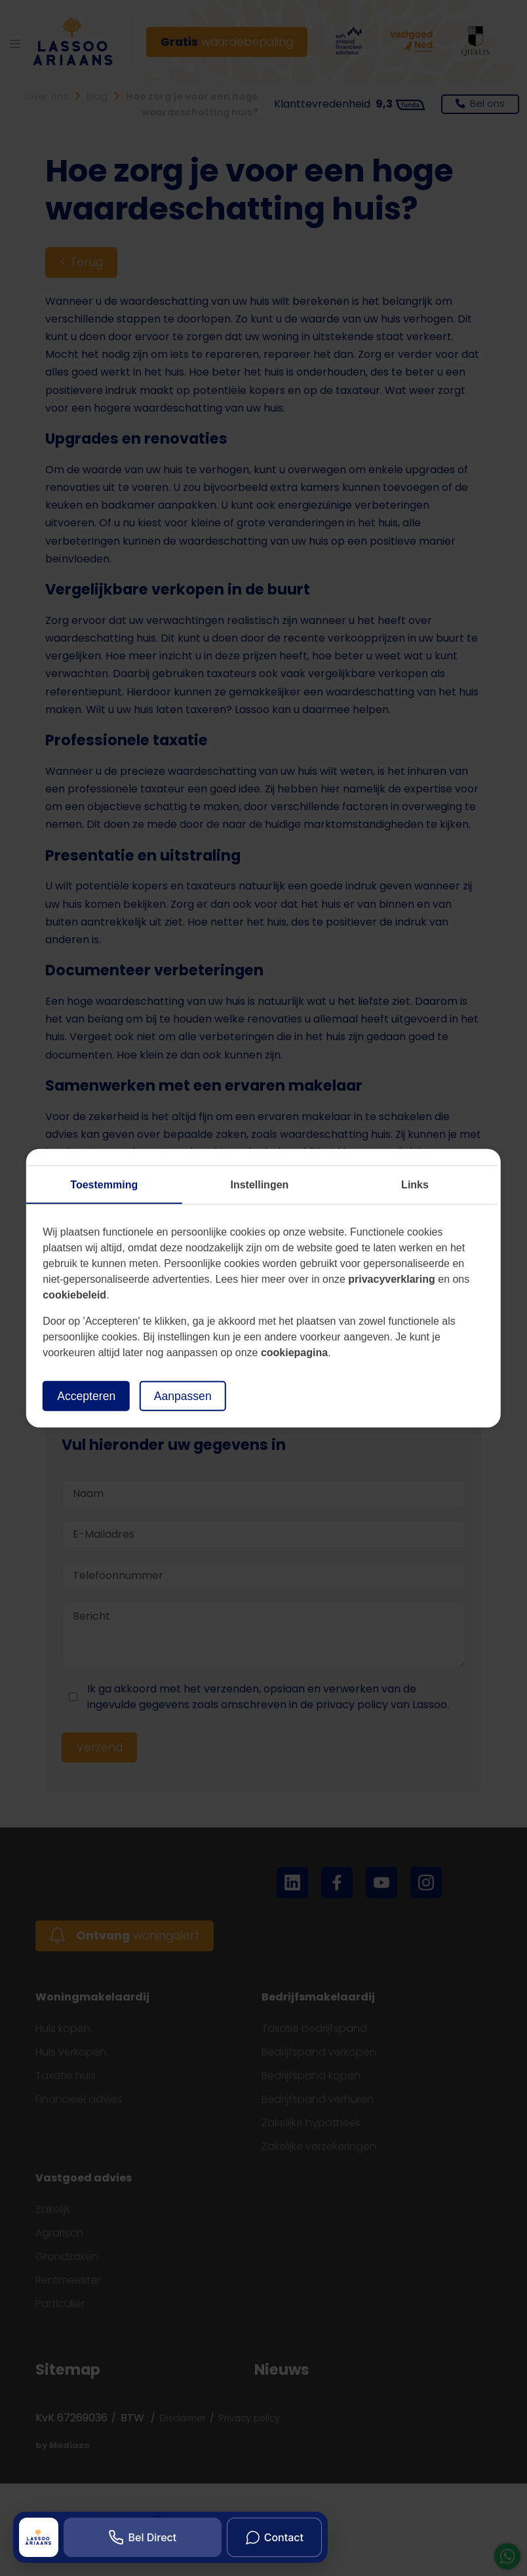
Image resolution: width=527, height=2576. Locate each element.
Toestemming (104, 1184)
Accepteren (86, 1395)
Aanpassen (183, 1395)
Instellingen (259, 1184)
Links (415, 1184)
